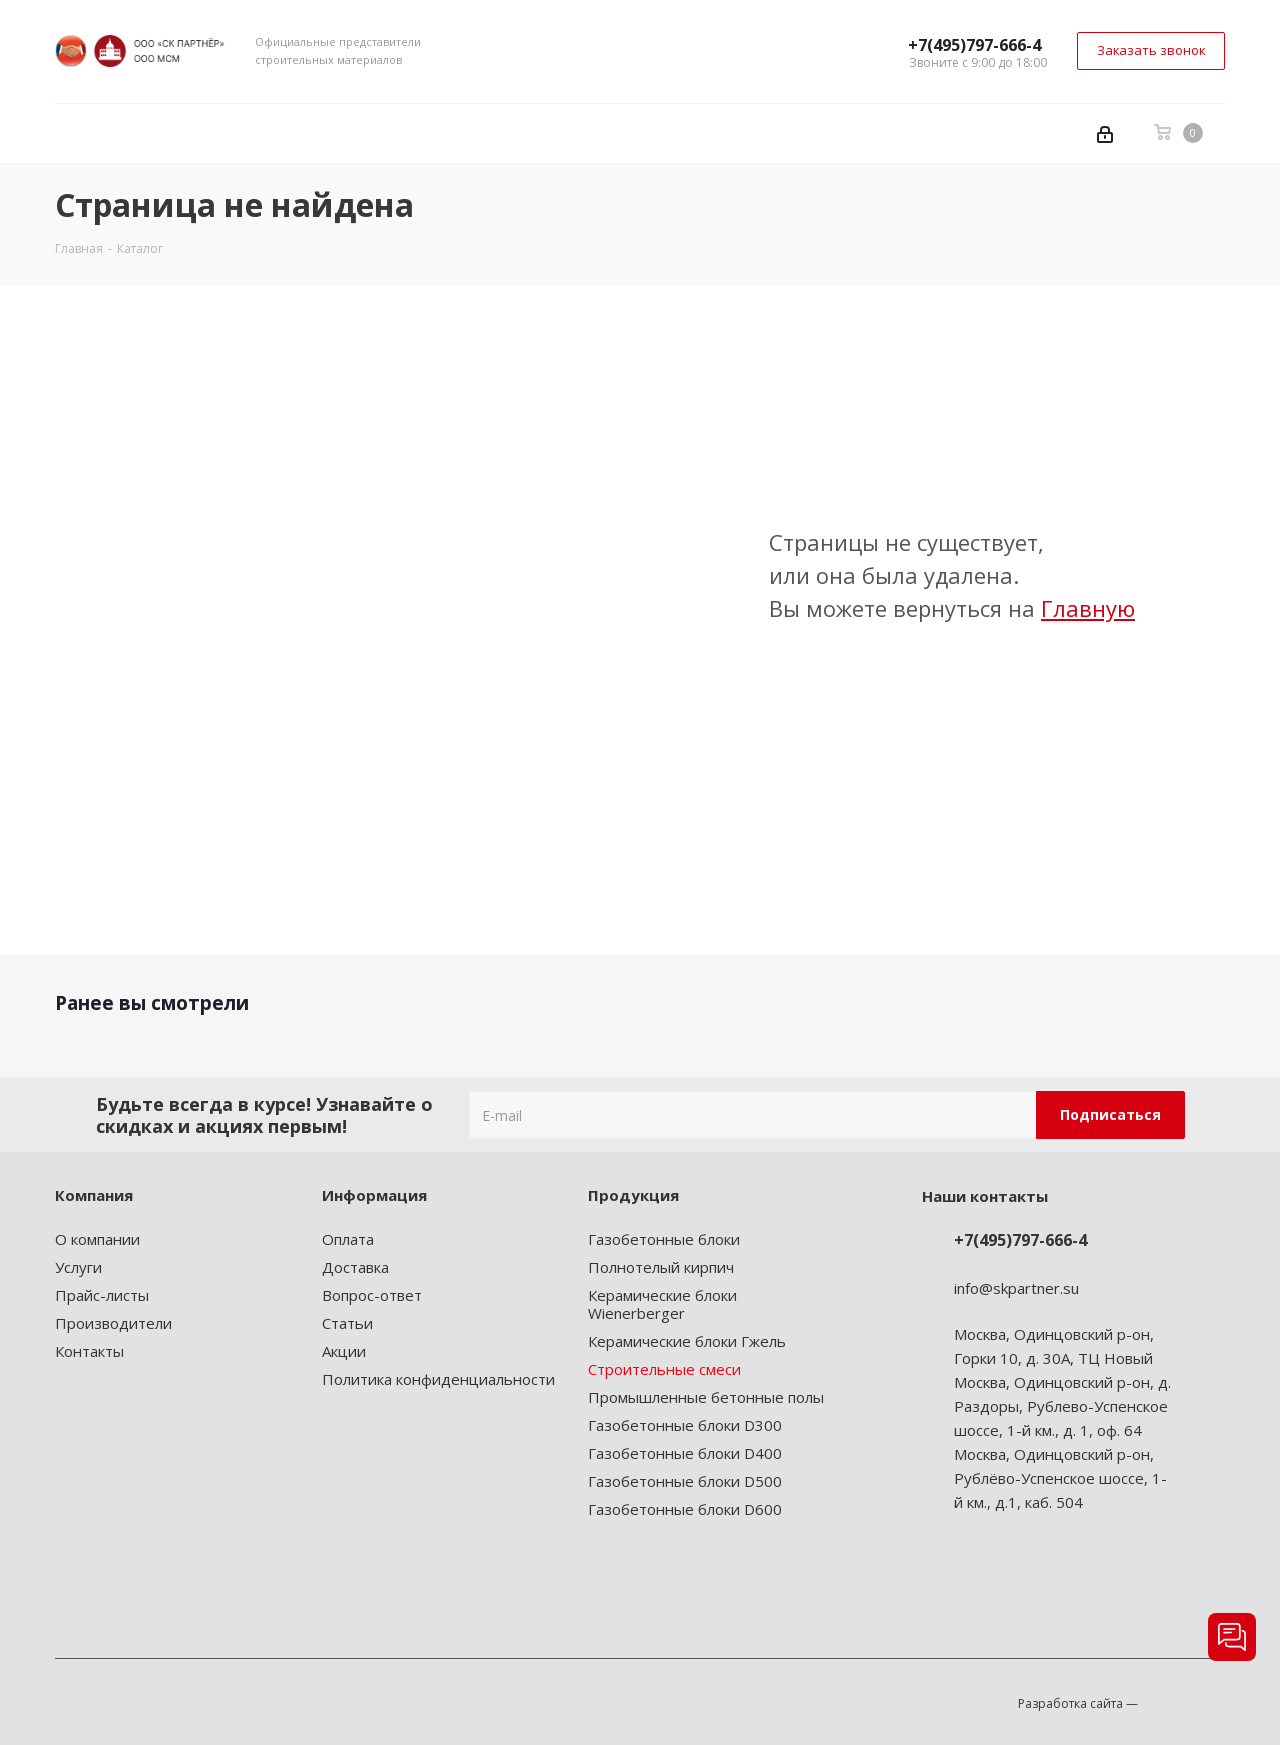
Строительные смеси (664, 1369)
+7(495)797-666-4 (974, 45)
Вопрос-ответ (372, 1295)
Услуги (78, 1267)
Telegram (1042, 1585)
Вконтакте (942, 1585)
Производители (113, 1323)
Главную (1088, 608)
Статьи (347, 1323)
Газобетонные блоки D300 (685, 1425)
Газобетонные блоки (664, 1239)
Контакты (89, 1351)
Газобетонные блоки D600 (685, 1509)
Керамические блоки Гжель (687, 1341)
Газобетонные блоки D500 (685, 1481)
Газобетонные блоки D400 (685, 1453)
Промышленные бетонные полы (706, 1397)
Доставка (355, 1267)
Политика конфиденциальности (438, 1379)
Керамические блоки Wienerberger (662, 1304)
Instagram (992, 1585)
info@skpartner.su (1016, 1288)
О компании (97, 1239)
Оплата (348, 1239)
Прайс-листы (102, 1295)
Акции (344, 1351)
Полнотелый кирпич (661, 1267)
